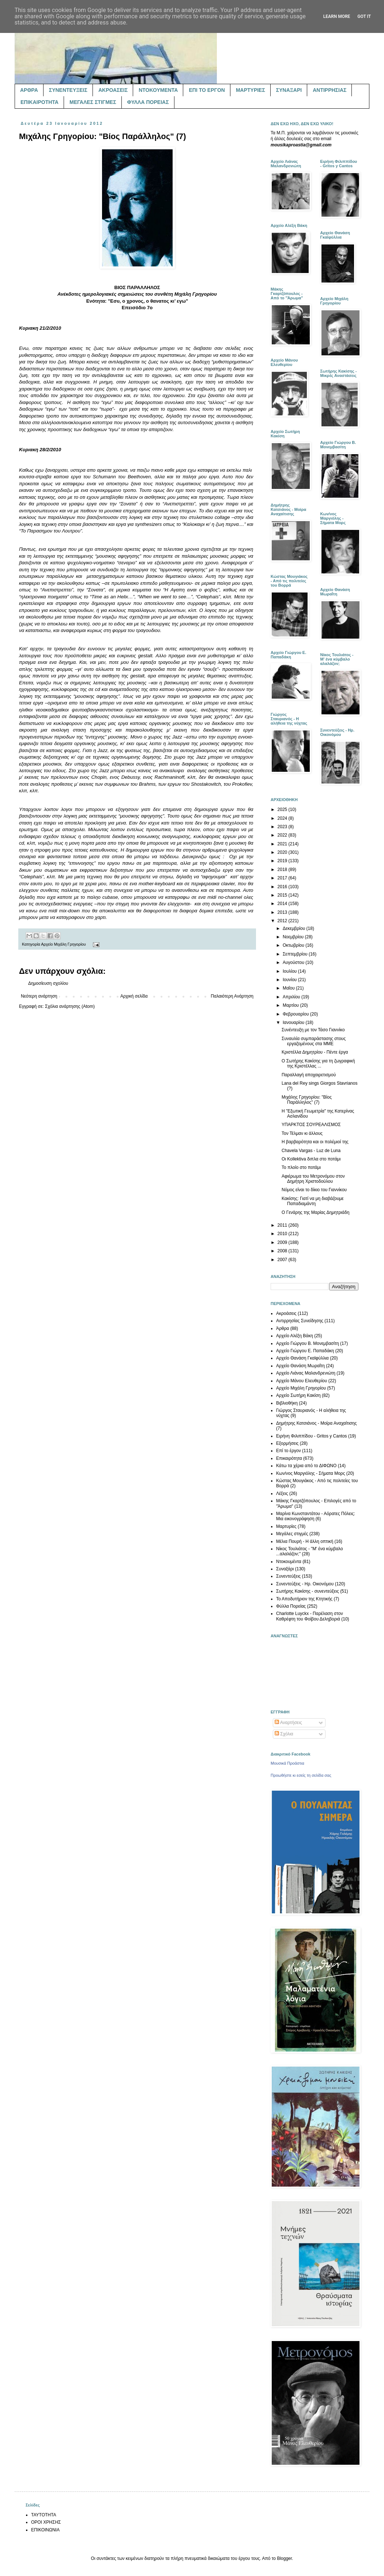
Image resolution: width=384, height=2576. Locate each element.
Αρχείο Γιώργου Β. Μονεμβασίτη (307, 1343)
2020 (283, 852)
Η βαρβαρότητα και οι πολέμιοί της (315, 1141)
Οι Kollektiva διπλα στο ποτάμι (311, 1159)
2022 (283, 835)
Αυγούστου (294, 962)
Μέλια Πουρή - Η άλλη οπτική (304, 1541)
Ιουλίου (290, 971)
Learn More (336, 16)
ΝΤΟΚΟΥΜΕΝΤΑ (158, 90)
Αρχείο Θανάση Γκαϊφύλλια (302, 1358)
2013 (283, 912)
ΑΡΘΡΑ (29, 90)
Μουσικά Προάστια (287, 1763)
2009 (283, 1242)
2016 (283, 886)
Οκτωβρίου (294, 945)
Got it (364, 16)
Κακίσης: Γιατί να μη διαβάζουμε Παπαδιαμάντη (313, 1201)
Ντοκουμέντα (288, 1561)
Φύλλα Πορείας (291, 1606)
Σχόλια (284, 1733)
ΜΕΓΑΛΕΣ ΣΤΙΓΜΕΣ (92, 102)
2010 (283, 1233)
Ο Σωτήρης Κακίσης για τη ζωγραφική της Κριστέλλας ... (318, 1063)
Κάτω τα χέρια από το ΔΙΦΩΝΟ (306, 1465)
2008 (283, 1250)
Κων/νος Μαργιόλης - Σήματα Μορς (310, 1473)
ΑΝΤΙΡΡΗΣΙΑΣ (329, 90)
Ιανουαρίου (294, 1022)
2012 (283, 920)
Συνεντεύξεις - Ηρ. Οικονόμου (305, 1583)
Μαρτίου (291, 1005)
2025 (283, 809)
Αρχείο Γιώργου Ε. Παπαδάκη (305, 1350)
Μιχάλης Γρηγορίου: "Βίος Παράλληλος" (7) (307, 1100)
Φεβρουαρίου (296, 1014)
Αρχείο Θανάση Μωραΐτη (300, 1365)
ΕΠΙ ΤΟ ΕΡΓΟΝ (207, 90)
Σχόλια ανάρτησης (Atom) (70, 1006)
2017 (283, 878)
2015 (283, 895)
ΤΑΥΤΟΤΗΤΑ (43, 2514)
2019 (283, 860)
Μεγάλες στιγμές (292, 1533)
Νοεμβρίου (294, 936)
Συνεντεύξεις (288, 1576)
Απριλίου (292, 996)
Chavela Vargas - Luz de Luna (311, 1150)
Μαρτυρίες (286, 1526)
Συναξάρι (285, 1568)
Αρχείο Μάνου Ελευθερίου (301, 1380)
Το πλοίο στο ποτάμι (301, 1167)
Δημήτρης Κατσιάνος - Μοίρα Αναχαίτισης (316, 1423)
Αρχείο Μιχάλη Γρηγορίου (63, 944)
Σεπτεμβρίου (296, 954)
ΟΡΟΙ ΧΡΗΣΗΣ (46, 2522)
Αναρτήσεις (288, 1722)
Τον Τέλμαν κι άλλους (302, 1133)
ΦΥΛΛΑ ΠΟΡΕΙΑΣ (148, 102)
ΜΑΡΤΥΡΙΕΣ (250, 90)
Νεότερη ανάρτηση (39, 996)
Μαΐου (289, 988)
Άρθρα (282, 1328)
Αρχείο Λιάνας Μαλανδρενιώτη (305, 1373)
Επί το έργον (288, 1450)
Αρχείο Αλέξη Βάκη (294, 1335)
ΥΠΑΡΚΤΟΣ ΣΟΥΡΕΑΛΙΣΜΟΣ (311, 1124)
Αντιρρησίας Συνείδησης (299, 1320)
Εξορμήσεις (287, 1443)
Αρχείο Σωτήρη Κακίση (298, 1395)
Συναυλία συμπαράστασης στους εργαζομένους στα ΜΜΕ (314, 1041)
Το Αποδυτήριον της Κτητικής (304, 1598)
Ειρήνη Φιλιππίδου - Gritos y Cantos (311, 1436)
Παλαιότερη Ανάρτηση (232, 996)
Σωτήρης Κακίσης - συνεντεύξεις (307, 1591)
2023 (283, 826)
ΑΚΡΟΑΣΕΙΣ (113, 90)
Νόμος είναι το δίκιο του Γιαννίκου (314, 1189)
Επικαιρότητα (289, 1458)
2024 (283, 818)
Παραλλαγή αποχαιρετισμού (309, 1074)
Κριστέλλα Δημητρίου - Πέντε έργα (315, 1052)
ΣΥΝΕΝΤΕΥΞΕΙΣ (68, 90)
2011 (283, 1225)
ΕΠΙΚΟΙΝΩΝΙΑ (45, 2529)
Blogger (284, 2558)
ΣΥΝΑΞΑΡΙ (289, 90)
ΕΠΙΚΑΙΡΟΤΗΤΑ (39, 102)
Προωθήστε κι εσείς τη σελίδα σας (301, 1775)
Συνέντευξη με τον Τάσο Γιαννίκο (313, 1029)
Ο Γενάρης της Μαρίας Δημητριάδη (315, 1212)
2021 (283, 843)
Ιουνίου (290, 979)
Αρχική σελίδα (134, 996)
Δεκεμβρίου (294, 928)
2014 (283, 903)
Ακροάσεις (286, 1313)
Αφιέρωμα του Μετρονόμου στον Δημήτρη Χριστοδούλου (313, 1179)
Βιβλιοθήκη (287, 1403)
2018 (283, 869)
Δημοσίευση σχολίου (48, 983)
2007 (283, 1259)
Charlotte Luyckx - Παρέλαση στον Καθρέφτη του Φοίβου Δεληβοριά (309, 1616)
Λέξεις (282, 1493)
